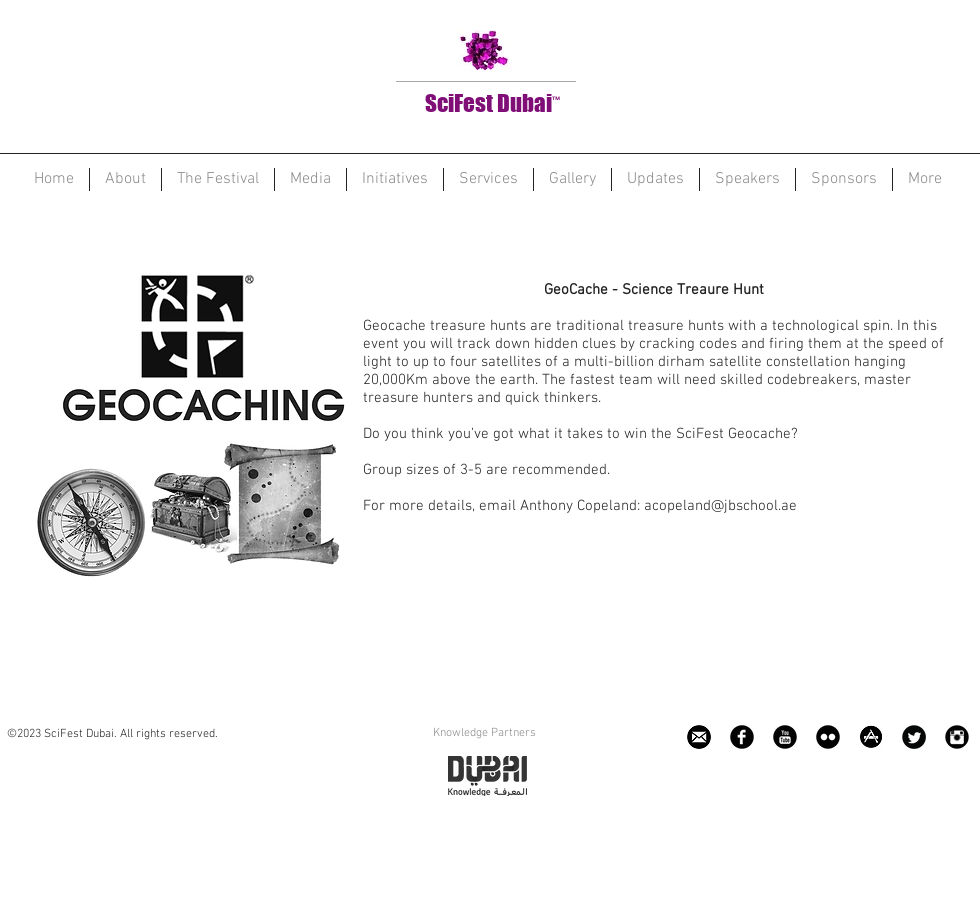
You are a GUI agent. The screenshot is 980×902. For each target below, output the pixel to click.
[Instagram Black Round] (957, 737)
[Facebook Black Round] (742, 737)
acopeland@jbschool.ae (720, 506)
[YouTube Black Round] (785, 737)
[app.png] (871, 737)
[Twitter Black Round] (914, 737)
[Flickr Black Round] (828, 737)
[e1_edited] (699, 737)
